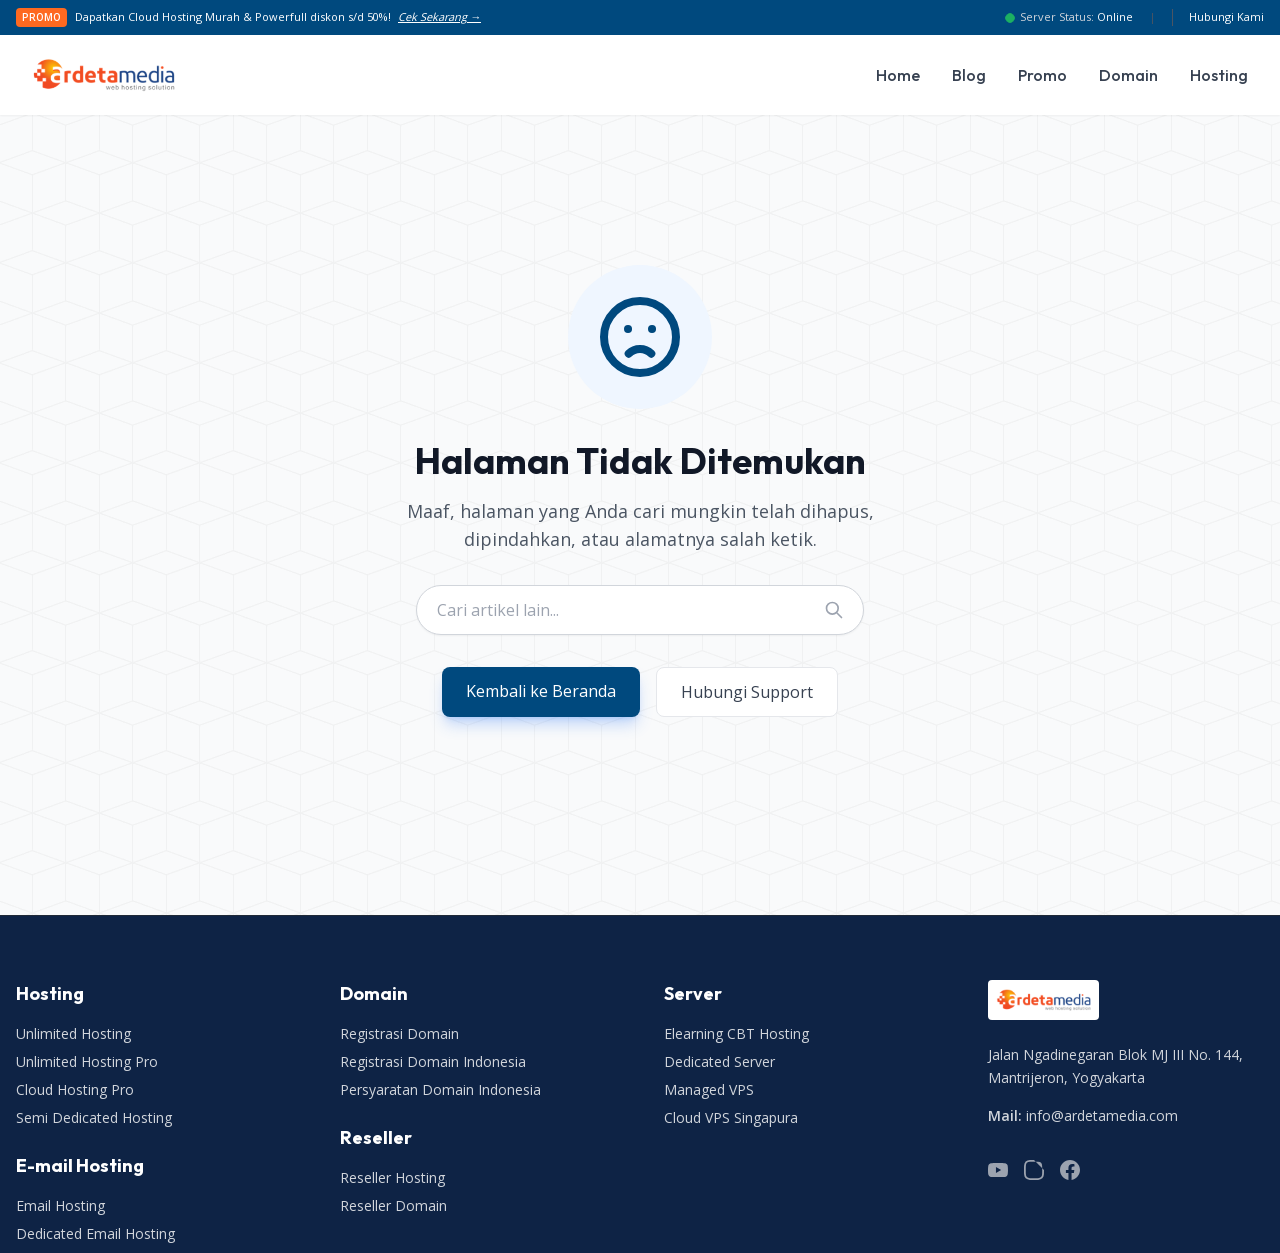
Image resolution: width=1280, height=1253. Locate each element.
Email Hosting (60, 1205)
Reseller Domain (393, 1205)
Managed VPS (709, 1089)
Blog (969, 75)
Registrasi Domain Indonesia (433, 1061)
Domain (1128, 75)
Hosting (1219, 75)
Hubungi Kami (1226, 16)
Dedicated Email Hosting (95, 1233)
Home (898, 75)
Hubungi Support (747, 692)
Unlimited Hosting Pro (87, 1061)
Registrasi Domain (399, 1033)
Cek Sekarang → (439, 16)
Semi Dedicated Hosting (94, 1117)
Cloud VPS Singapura (731, 1117)
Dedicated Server (719, 1061)
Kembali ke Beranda (541, 691)
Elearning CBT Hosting (736, 1033)
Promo (1042, 75)
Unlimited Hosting (73, 1033)
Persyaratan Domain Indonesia (440, 1089)
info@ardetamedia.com (1102, 1115)
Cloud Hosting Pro (75, 1089)
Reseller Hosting (392, 1177)
